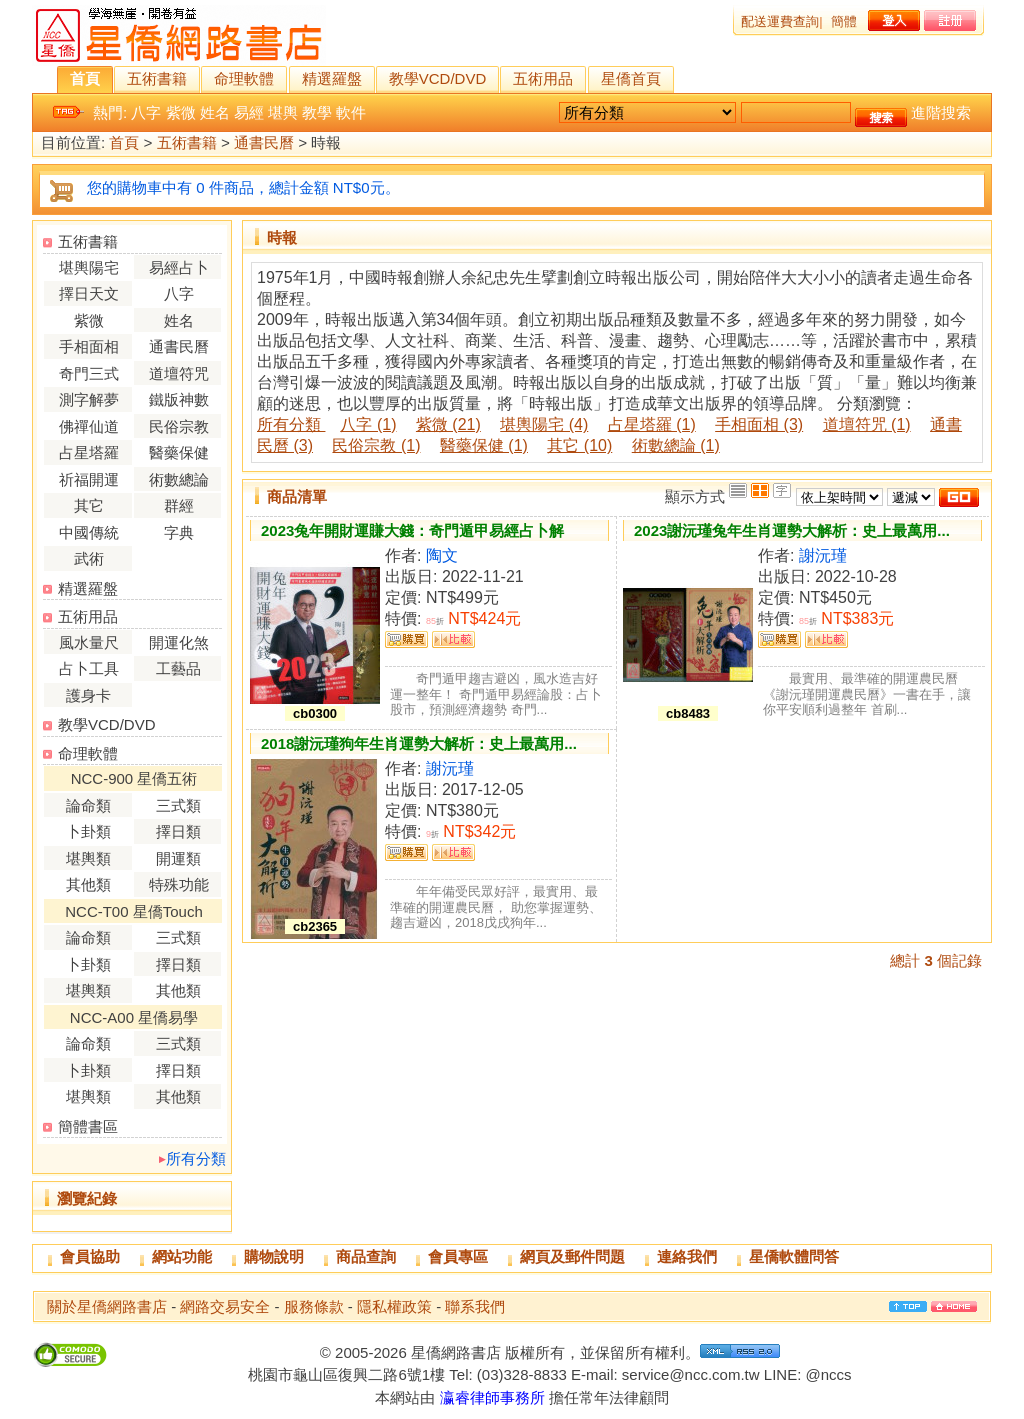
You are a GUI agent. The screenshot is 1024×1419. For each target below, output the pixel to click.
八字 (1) (368, 424)
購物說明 (274, 1256)
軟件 (351, 112)
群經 (179, 505)
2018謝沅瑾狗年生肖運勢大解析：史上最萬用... (419, 743)
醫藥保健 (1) (484, 445)
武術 (89, 558)
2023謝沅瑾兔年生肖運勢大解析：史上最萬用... (792, 530)
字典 (179, 532)
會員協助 (90, 1256)
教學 (317, 112)
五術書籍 (157, 78)
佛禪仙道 (89, 426)
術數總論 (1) (676, 445)
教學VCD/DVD (438, 78)
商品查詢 (366, 1256)
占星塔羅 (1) (652, 424)
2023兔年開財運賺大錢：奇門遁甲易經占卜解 (412, 530)
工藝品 (178, 668)
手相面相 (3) (759, 424)
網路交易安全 (225, 1306)
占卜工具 (89, 668)
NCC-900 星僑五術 (134, 778)
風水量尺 (89, 642)
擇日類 (178, 831)
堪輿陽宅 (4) (544, 424)
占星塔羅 (89, 452)
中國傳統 (89, 532)
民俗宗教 (179, 426)
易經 (249, 112)
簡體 (844, 21)
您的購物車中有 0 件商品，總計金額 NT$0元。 (243, 187)
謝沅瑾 (823, 555)
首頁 (85, 78)
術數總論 (179, 479)
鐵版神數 (179, 399)
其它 (89, 505)
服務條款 (314, 1306)
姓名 (215, 112)
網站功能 (182, 1256)
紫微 (181, 112)
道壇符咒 (179, 373)
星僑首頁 (631, 78)
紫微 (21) (448, 424)
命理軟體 (244, 78)
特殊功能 (179, 884)
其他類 (88, 884)
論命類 (88, 805)
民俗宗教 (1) (376, 445)
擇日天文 (89, 293)
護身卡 (88, 695)
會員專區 (458, 1256)
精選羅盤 (332, 78)
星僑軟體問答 (794, 1256)
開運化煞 (179, 642)
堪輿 (283, 112)
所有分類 (196, 1158)
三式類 (178, 805)
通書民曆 (264, 143)
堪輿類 (88, 858)
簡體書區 (88, 1126)
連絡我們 (687, 1256)
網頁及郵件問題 (572, 1256)
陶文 (442, 555)
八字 (146, 112)
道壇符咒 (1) (867, 424)
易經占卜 (179, 267)
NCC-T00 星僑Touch (134, 911)
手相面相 (89, 346)
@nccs (828, 1374)
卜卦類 (88, 831)
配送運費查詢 (780, 21)
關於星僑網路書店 (107, 1306)
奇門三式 (89, 373)
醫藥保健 (179, 452)
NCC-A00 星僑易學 (134, 1017)
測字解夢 (89, 399)
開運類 (178, 858)
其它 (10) (579, 445)
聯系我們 (475, 1306)
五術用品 (543, 78)
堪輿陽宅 (89, 267)
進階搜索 (941, 112)
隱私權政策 (394, 1306)
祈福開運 (89, 479)
